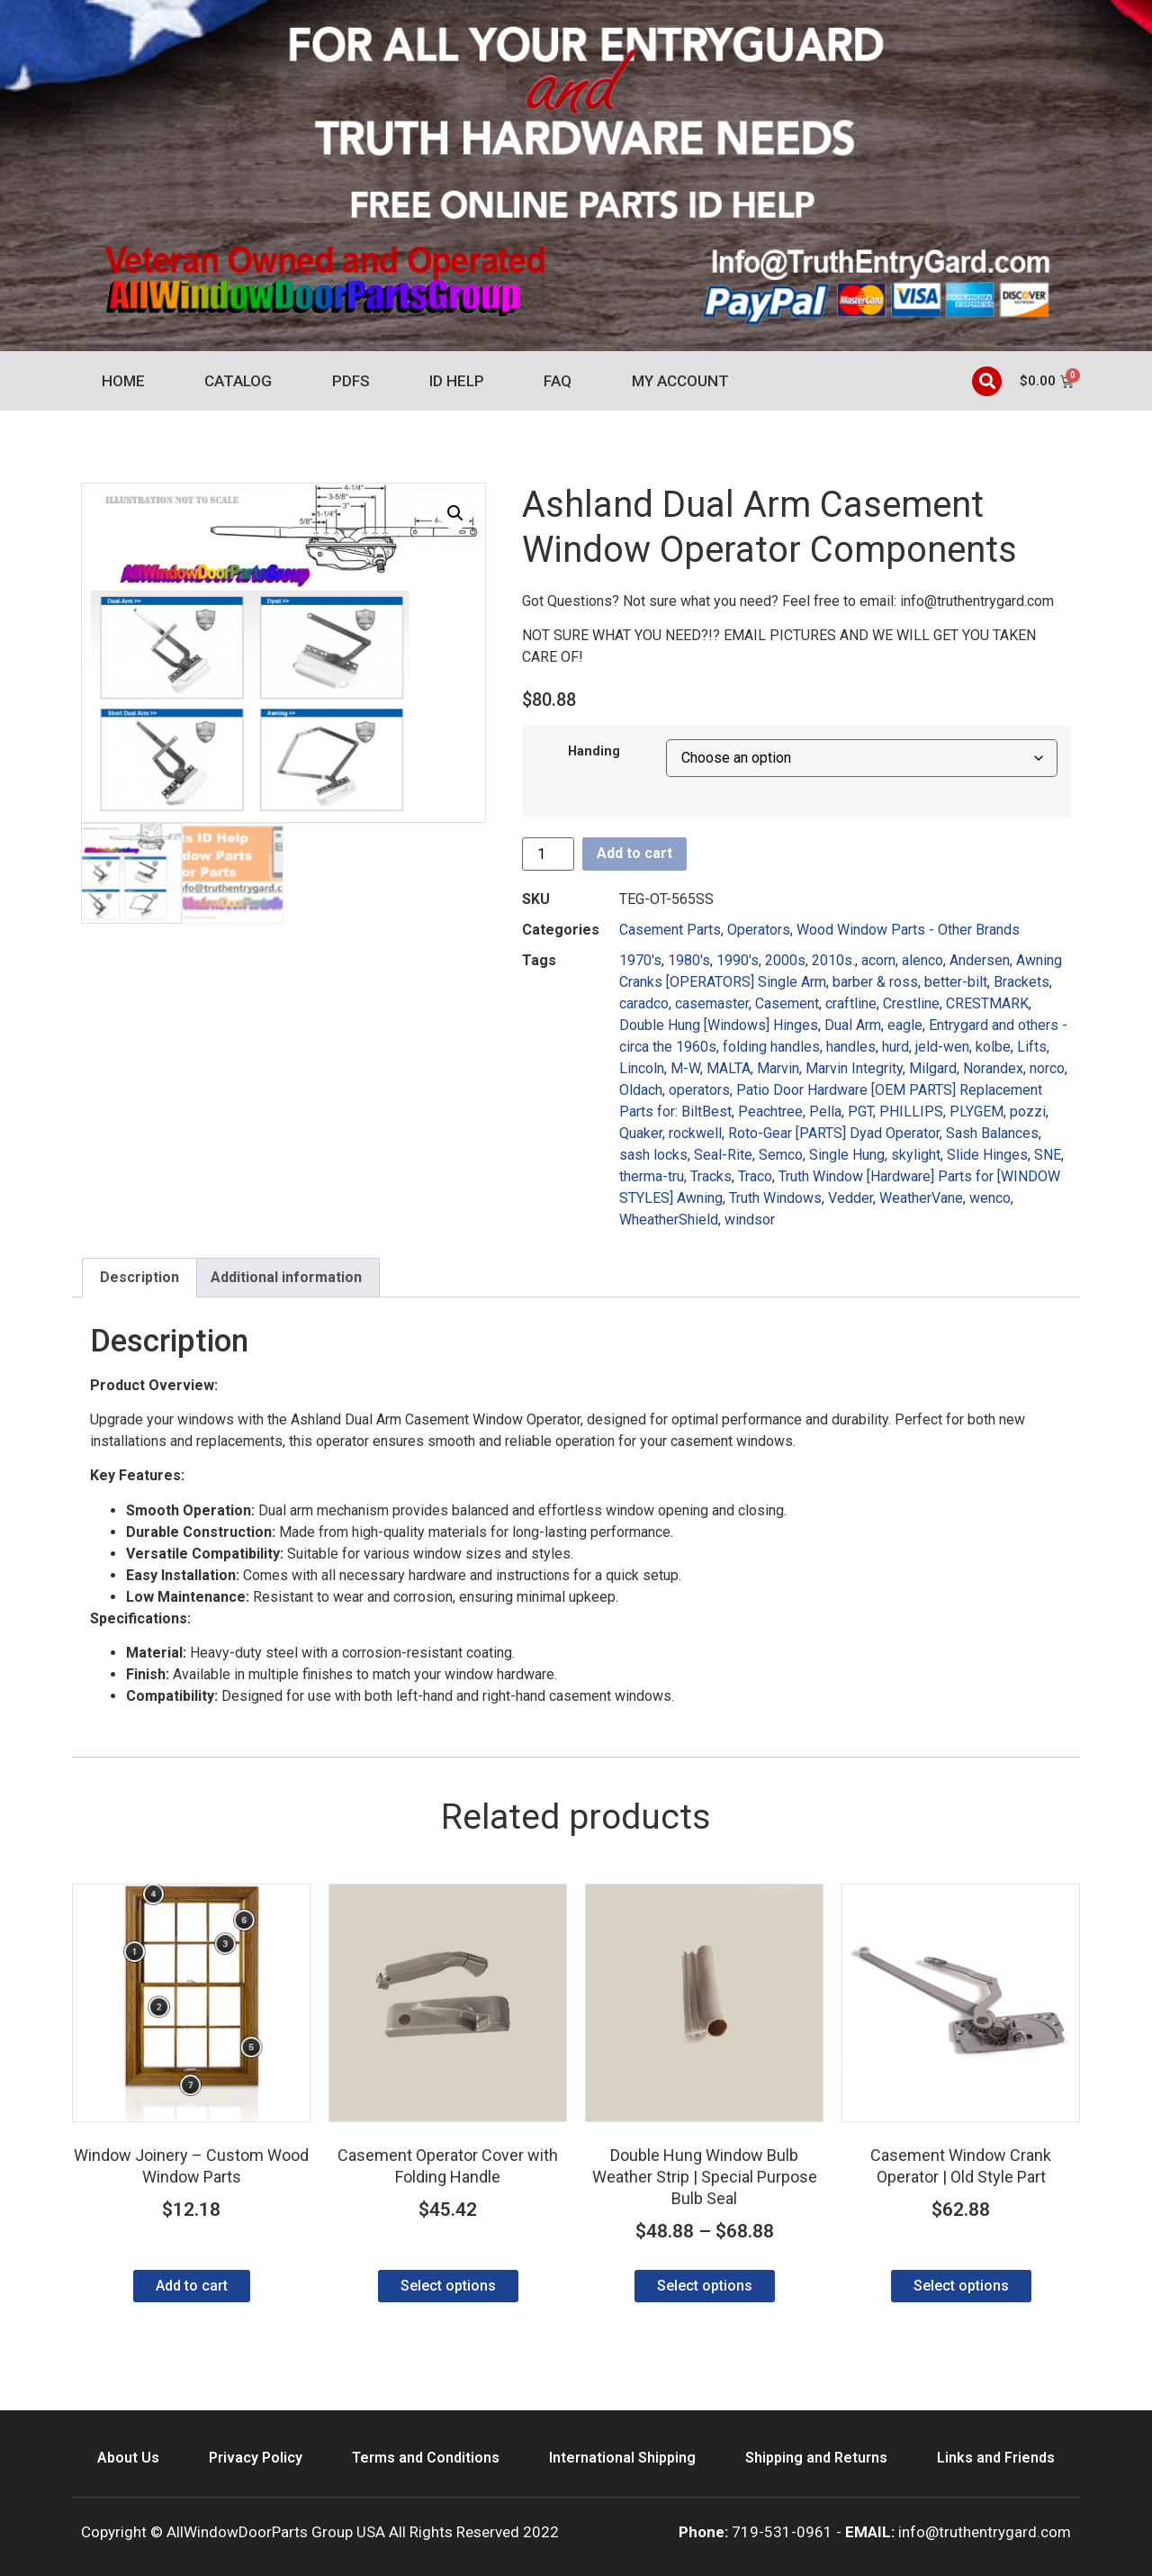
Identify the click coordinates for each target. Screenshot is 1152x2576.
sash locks (653, 1154)
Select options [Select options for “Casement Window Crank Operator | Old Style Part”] (961, 2285)
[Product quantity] (548, 854)
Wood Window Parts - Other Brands (908, 929)
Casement (787, 1003)
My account (680, 381)
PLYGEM (977, 1111)
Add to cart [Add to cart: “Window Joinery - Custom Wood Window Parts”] (192, 2285)
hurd (895, 1046)
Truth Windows (775, 1198)
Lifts (1032, 1046)
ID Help (456, 381)
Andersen (980, 960)
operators (699, 1089)
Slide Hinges (987, 1154)
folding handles (771, 1046)
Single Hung (847, 1154)
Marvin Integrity (854, 1068)
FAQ (558, 381)
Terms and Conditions (426, 2457)
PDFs (351, 381)
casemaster (712, 1003)
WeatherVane (921, 1198)
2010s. (833, 960)
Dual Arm (852, 1025)
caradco (644, 1003)
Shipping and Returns (816, 2457)
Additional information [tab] (286, 1277)
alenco (922, 960)
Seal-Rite (723, 1154)
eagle (904, 1025)
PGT (860, 1111)
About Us (128, 2457)
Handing (594, 752)
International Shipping (622, 2457)
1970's (640, 960)
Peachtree (770, 1111)
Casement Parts (670, 929)
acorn (878, 960)
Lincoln (641, 1068)
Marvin (778, 1068)
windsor (749, 1219)
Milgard (933, 1068)
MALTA (728, 1068)
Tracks (711, 1176)
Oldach (640, 1089)
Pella (825, 1111)
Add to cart (634, 853)
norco (1047, 1068)
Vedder (850, 1198)
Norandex (993, 1068)
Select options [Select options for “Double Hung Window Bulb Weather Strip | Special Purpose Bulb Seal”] (704, 2285)
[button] (987, 381)
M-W (685, 1068)
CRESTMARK (987, 1003)
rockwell (695, 1133)
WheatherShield (668, 1219)
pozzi (1028, 1111)
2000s (785, 960)
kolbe (993, 1046)
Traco (755, 1176)
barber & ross (875, 981)
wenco (990, 1198)
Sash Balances (992, 1133)
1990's (737, 960)
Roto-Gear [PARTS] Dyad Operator (834, 1133)
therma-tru (651, 1176)
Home (123, 381)
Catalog (238, 381)
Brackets (1021, 981)
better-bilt (955, 981)
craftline (851, 1003)
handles (851, 1046)
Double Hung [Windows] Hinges (718, 1025)
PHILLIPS (911, 1111)
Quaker (640, 1133)
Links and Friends (996, 2457)
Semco (781, 1154)
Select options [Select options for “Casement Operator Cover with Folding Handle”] (448, 2285)
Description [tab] (139, 1277)
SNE (1047, 1154)
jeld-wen (942, 1046)
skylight (915, 1154)
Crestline (911, 1003)
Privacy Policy (255, 2457)
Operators (758, 929)
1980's (689, 960)
